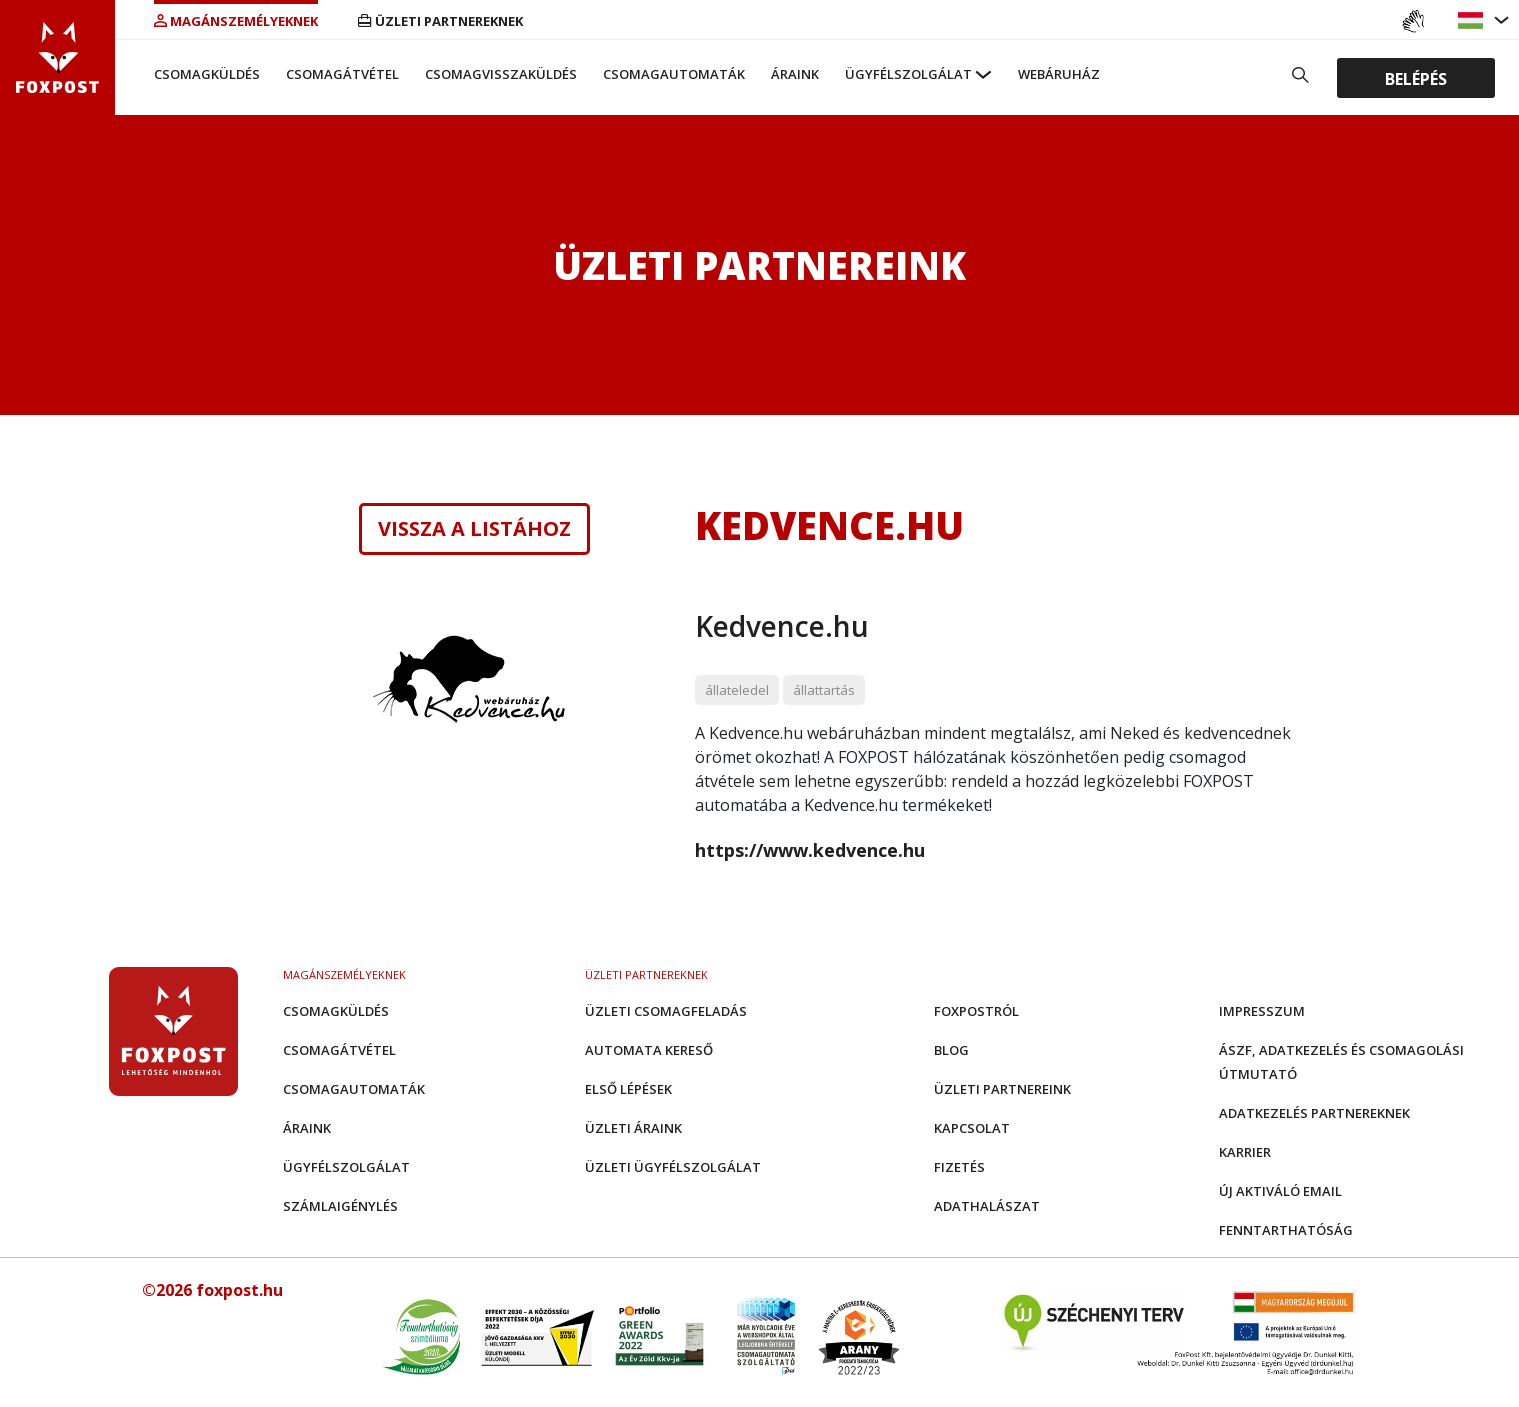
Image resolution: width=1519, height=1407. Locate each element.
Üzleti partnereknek (440, 21)
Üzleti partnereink (1002, 1089)
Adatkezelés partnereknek (1314, 1113)
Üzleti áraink (633, 1128)
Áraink (795, 74)
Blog (951, 1050)
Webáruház (1059, 74)
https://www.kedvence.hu (810, 850)
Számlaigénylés (340, 1206)
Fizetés (959, 1167)
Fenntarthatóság (1286, 1230)
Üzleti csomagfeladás (666, 1011)
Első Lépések (628, 1089)
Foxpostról (976, 1011)
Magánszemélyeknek (236, 21)
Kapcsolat (972, 1128)
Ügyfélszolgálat (908, 74)
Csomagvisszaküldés (501, 74)
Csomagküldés (207, 74)
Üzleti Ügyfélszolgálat (673, 1167)
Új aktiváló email (1280, 1191)
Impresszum (1262, 1011)
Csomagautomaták (674, 74)
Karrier (1245, 1152)
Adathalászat (987, 1206)
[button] (1473, 20)
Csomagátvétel (342, 74)
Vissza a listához (474, 529)
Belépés (1416, 78)
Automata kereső (649, 1050)
